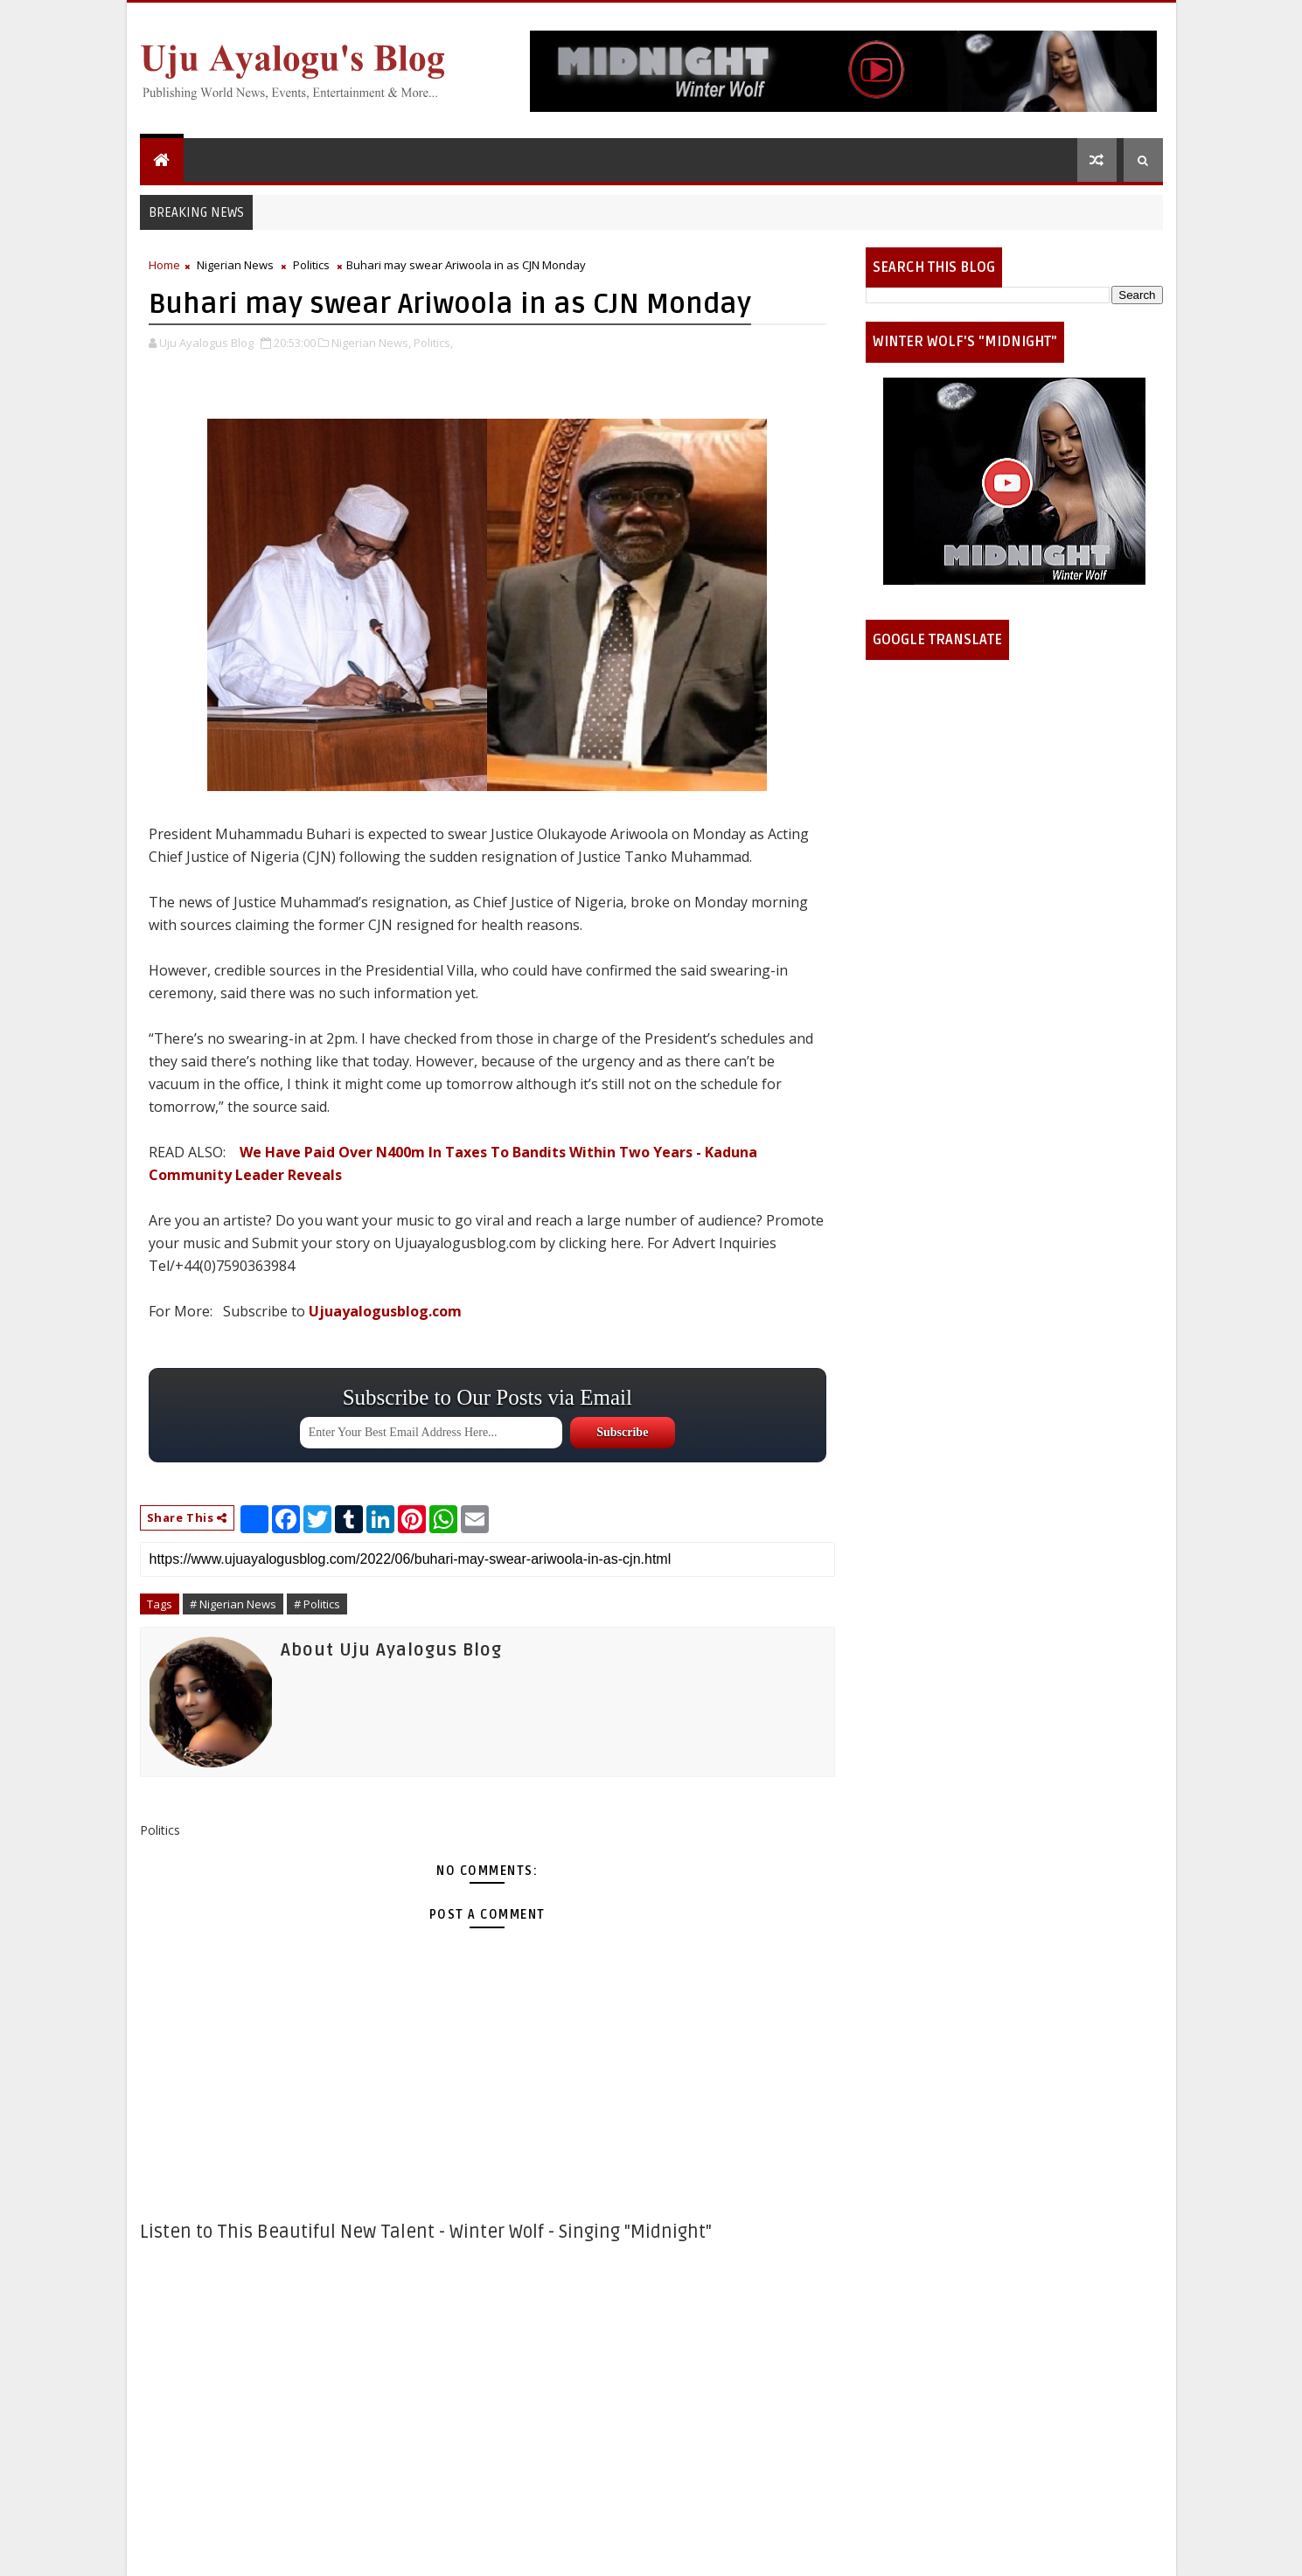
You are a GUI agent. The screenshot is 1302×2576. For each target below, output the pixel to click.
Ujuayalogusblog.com (385, 1311)
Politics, (433, 343)
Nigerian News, (371, 343)
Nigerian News (235, 265)
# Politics (317, 1604)
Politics (311, 265)
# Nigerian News (233, 1604)
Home (164, 265)
